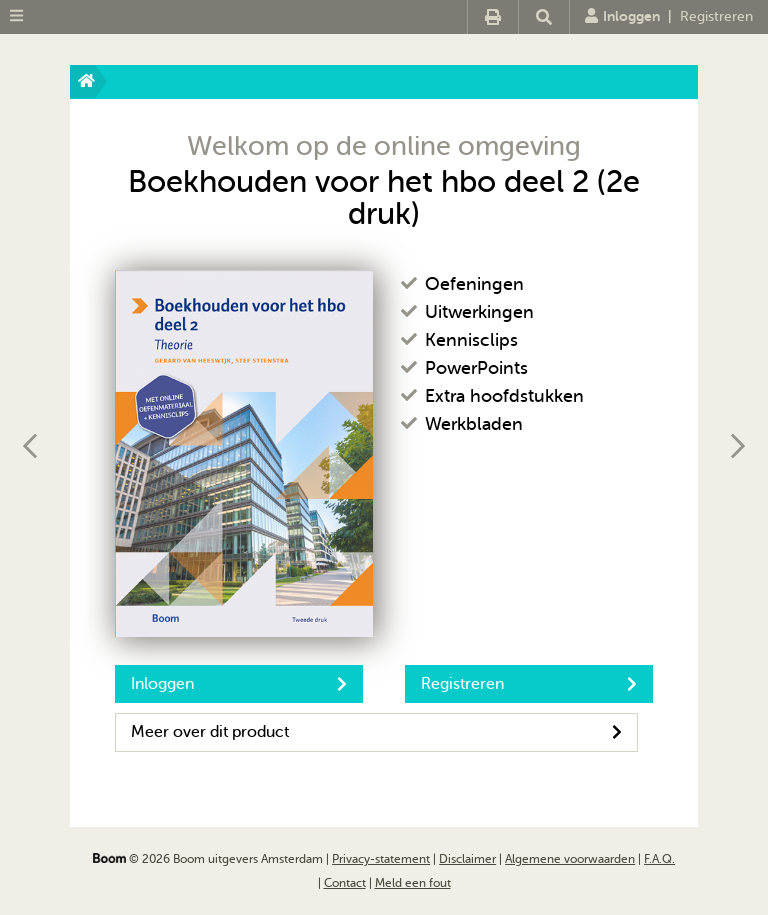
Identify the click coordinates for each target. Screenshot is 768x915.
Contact (345, 883)
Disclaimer (467, 859)
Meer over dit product (376, 732)
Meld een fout (413, 883)
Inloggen (622, 16)
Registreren (716, 16)
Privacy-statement (381, 859)
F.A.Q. (659, 859)
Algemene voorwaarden (570, 859)
